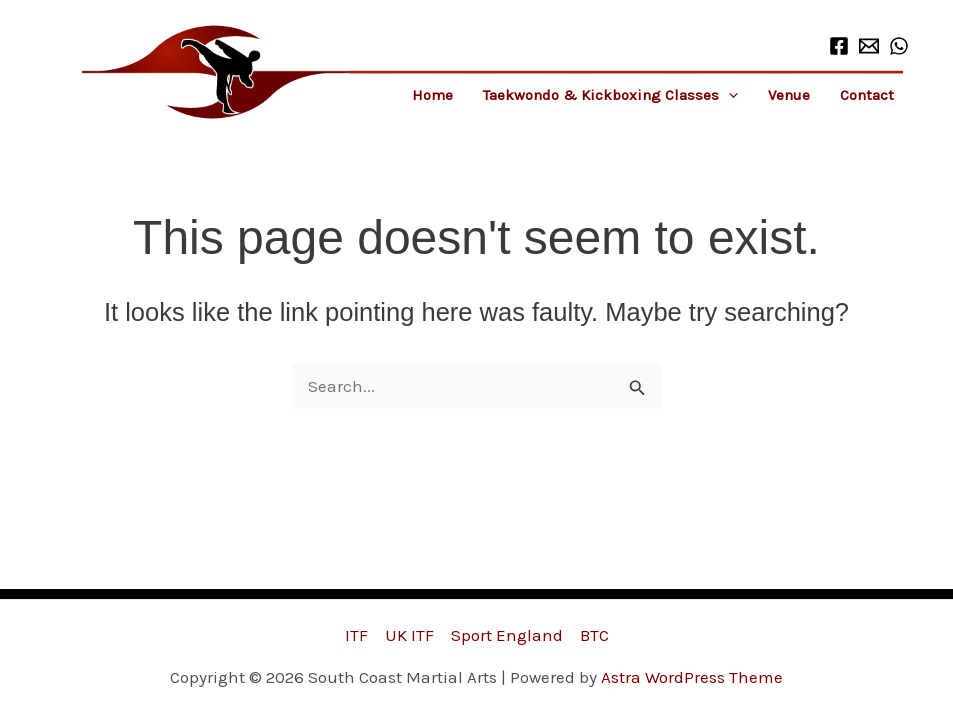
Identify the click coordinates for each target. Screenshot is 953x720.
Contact (867, 95)
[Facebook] (839, 46)
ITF (356, 635)
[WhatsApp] (899, 46)
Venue (789, 95)
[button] (728, 95)
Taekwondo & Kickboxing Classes (610, 95)
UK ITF (409, 635)
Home (432, 95)
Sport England (507, 635)
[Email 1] (869, 46)
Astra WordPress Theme (692, 677)
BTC (594, 635)
